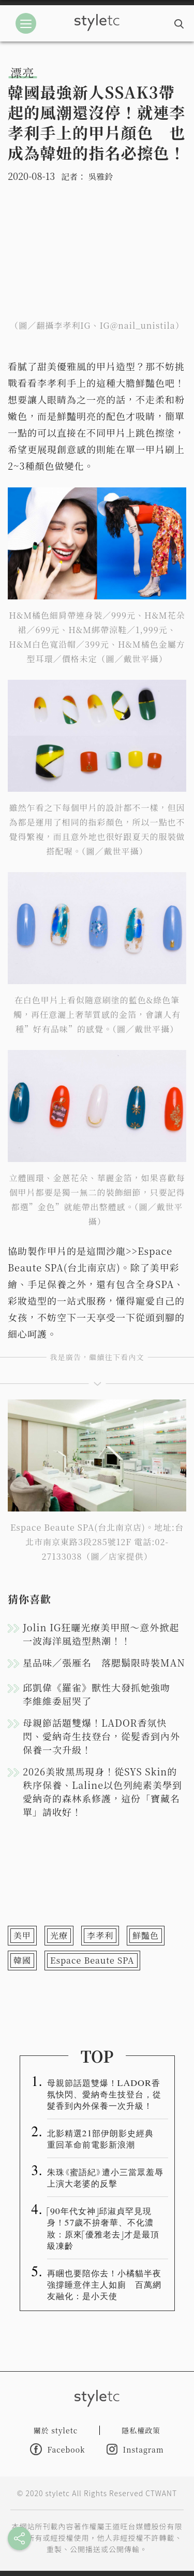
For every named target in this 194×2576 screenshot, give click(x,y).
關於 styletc (56, 2430)
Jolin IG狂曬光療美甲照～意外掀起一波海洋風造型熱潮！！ (101, 1633)
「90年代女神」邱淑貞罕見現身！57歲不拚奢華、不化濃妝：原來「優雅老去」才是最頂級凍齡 (103, 2227)
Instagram (135, 2449)
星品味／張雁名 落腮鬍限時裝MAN (104, 1662)
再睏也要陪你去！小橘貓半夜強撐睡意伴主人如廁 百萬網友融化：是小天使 (104, 2284)
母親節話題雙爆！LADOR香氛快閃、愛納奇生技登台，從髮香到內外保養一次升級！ (101, 1736)
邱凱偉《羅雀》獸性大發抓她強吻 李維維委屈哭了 (101, 1694)
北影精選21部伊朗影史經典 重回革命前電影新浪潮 (105, 2138)
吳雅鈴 (100, 177)
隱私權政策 (141, 2430)
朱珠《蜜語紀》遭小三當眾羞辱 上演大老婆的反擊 (107, 2177)
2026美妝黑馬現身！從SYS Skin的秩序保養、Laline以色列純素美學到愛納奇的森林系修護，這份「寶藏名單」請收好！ (102, 1791)
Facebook (57, 2449)
